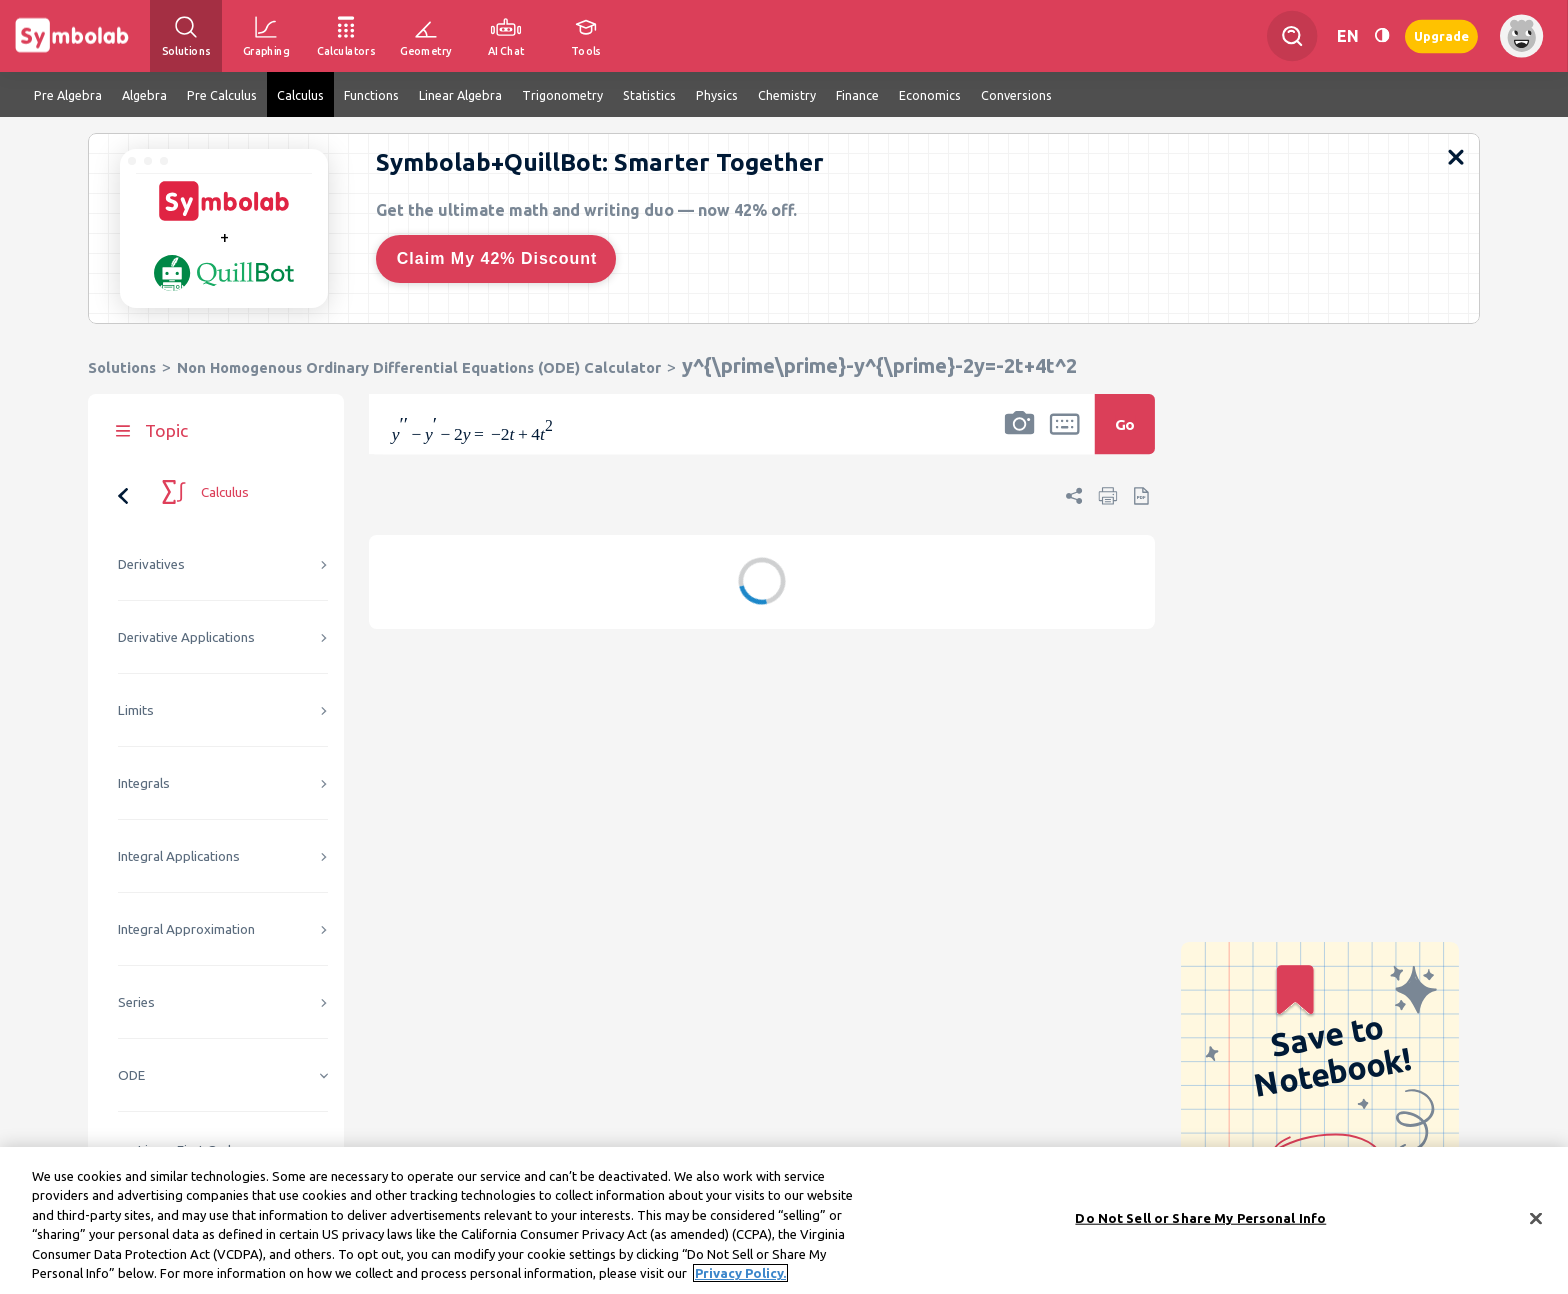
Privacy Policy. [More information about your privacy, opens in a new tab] (740, 1276)
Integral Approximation (186, 929)
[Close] (1536, 1222)
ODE (131, 1075)
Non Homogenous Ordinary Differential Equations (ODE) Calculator (419, 367)
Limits (136, 710)
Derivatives (151, 564)
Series (136, 1002)
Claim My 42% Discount (497, 258)
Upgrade (1441, 35)
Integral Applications (179, 856)
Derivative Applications (186, 637)
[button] (1020, 437)
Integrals (144, 783)
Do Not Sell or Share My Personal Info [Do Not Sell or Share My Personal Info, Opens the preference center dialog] (1200, 1221)
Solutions (122, 367)
